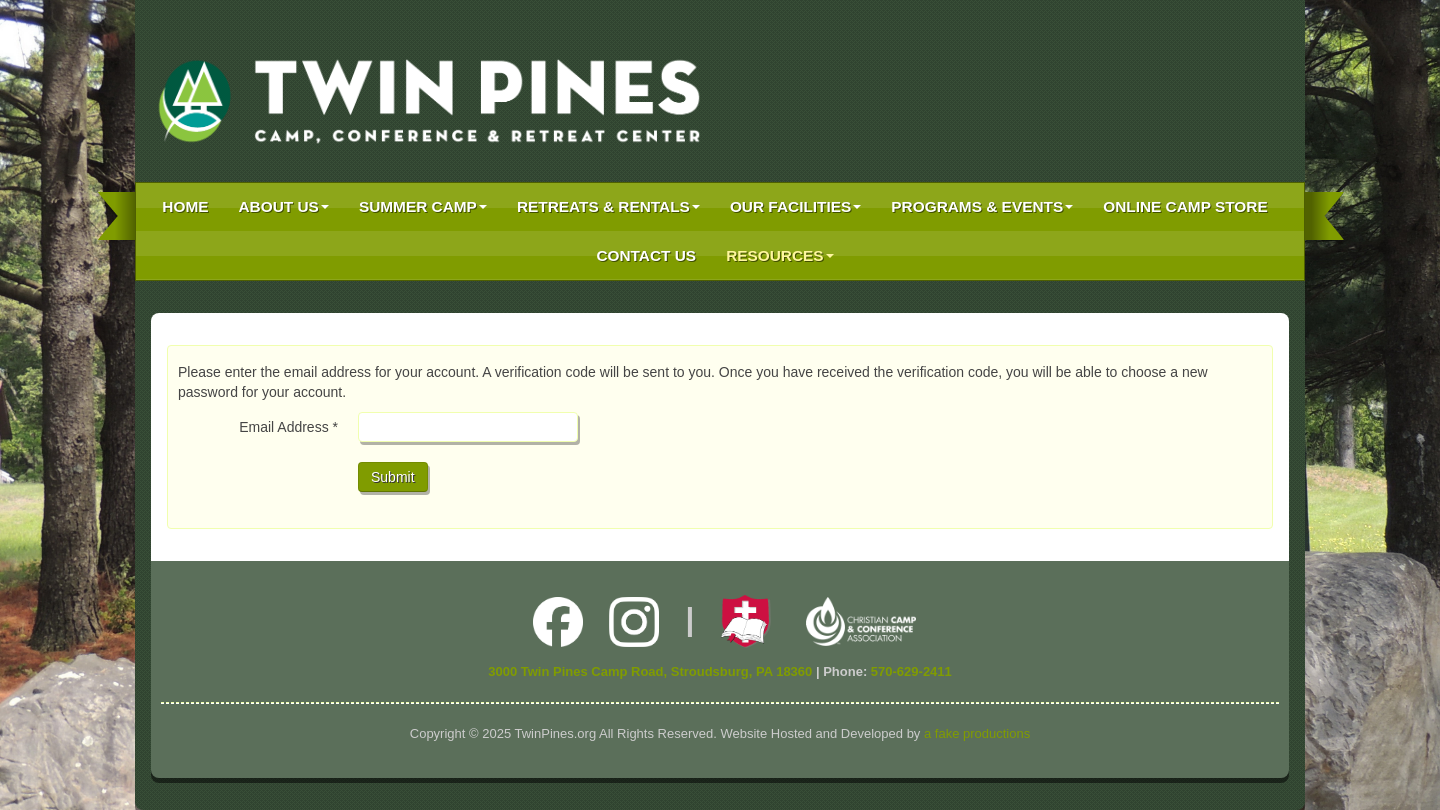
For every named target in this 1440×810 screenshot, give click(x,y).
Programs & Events (982, 206)
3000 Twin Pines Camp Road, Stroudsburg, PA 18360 (650, 671)
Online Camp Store (1185, 206)
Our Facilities (795, 206)
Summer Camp (423, 206)
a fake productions (977, 733)
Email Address (288, 427)
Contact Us (646, 255)
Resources (780, 255)
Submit (393, 477)
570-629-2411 (911, 671)
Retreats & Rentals (608, 206)
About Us (284, 206)
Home (185, 206)
